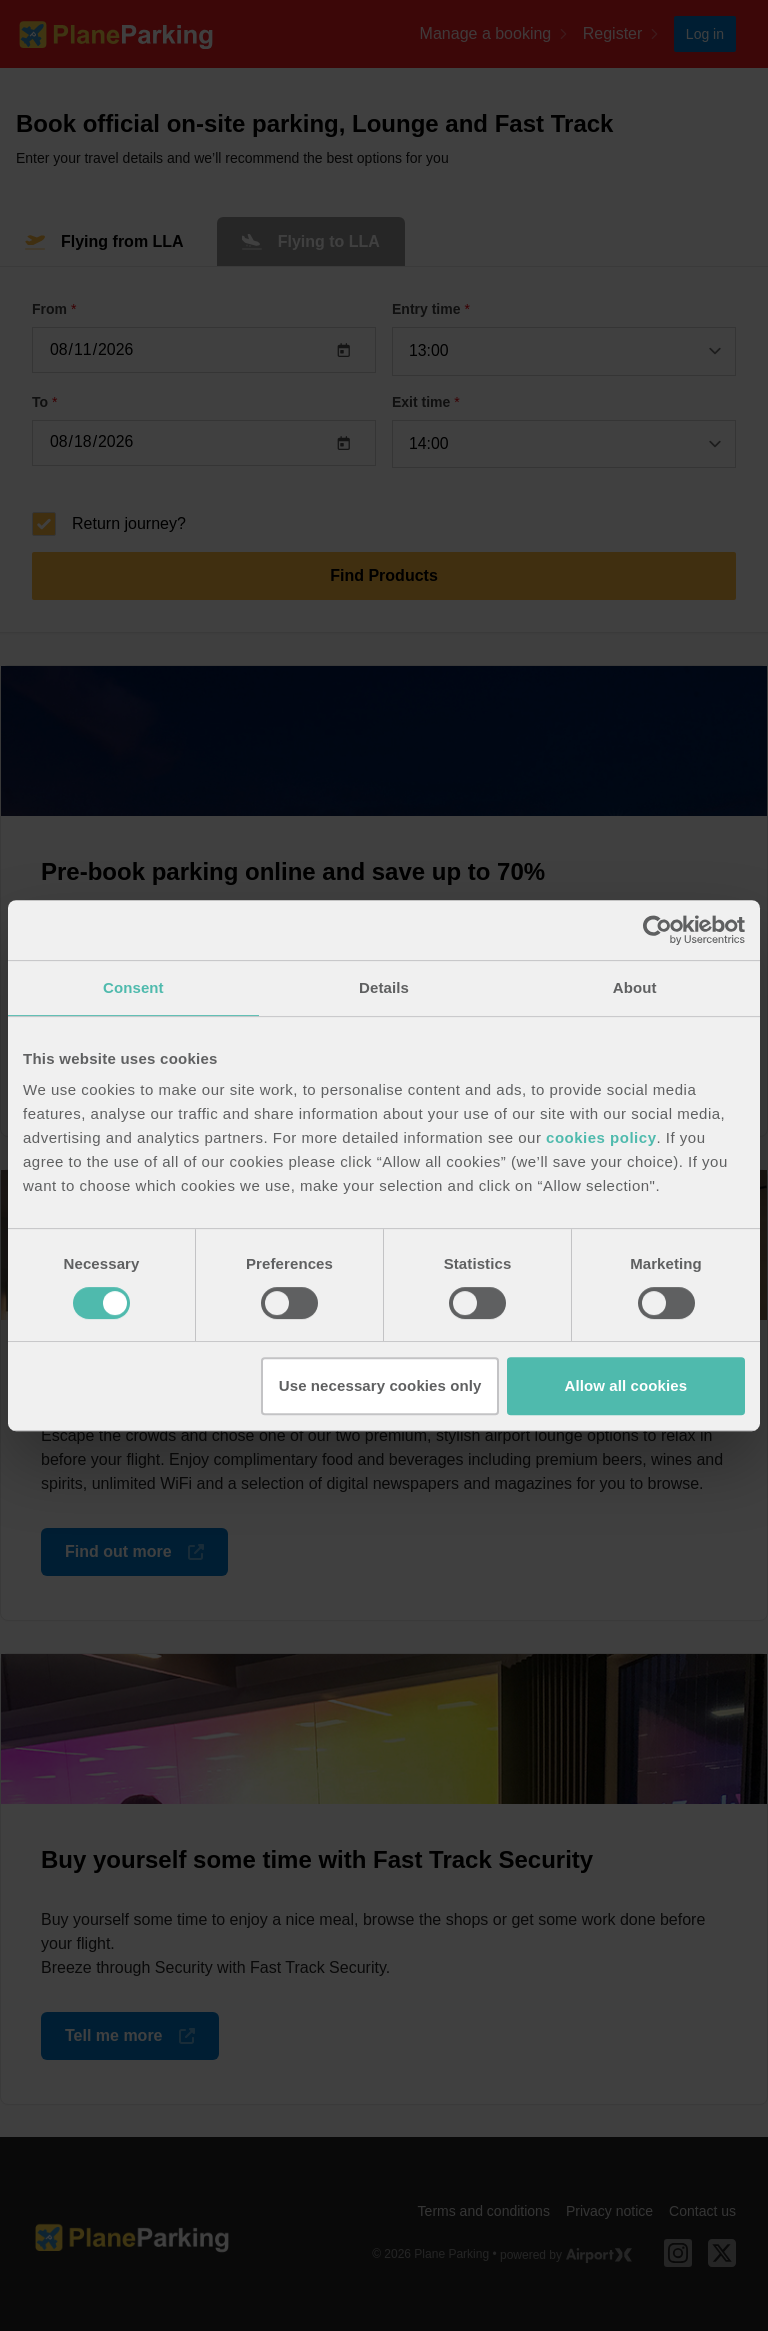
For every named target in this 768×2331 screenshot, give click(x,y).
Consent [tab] (133, 987)
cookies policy (601, 1137)
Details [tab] (384, 987)
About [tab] (635, 987)
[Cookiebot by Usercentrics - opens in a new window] (657, 930)
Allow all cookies (626, 1385)
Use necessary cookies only (380, 1385)
